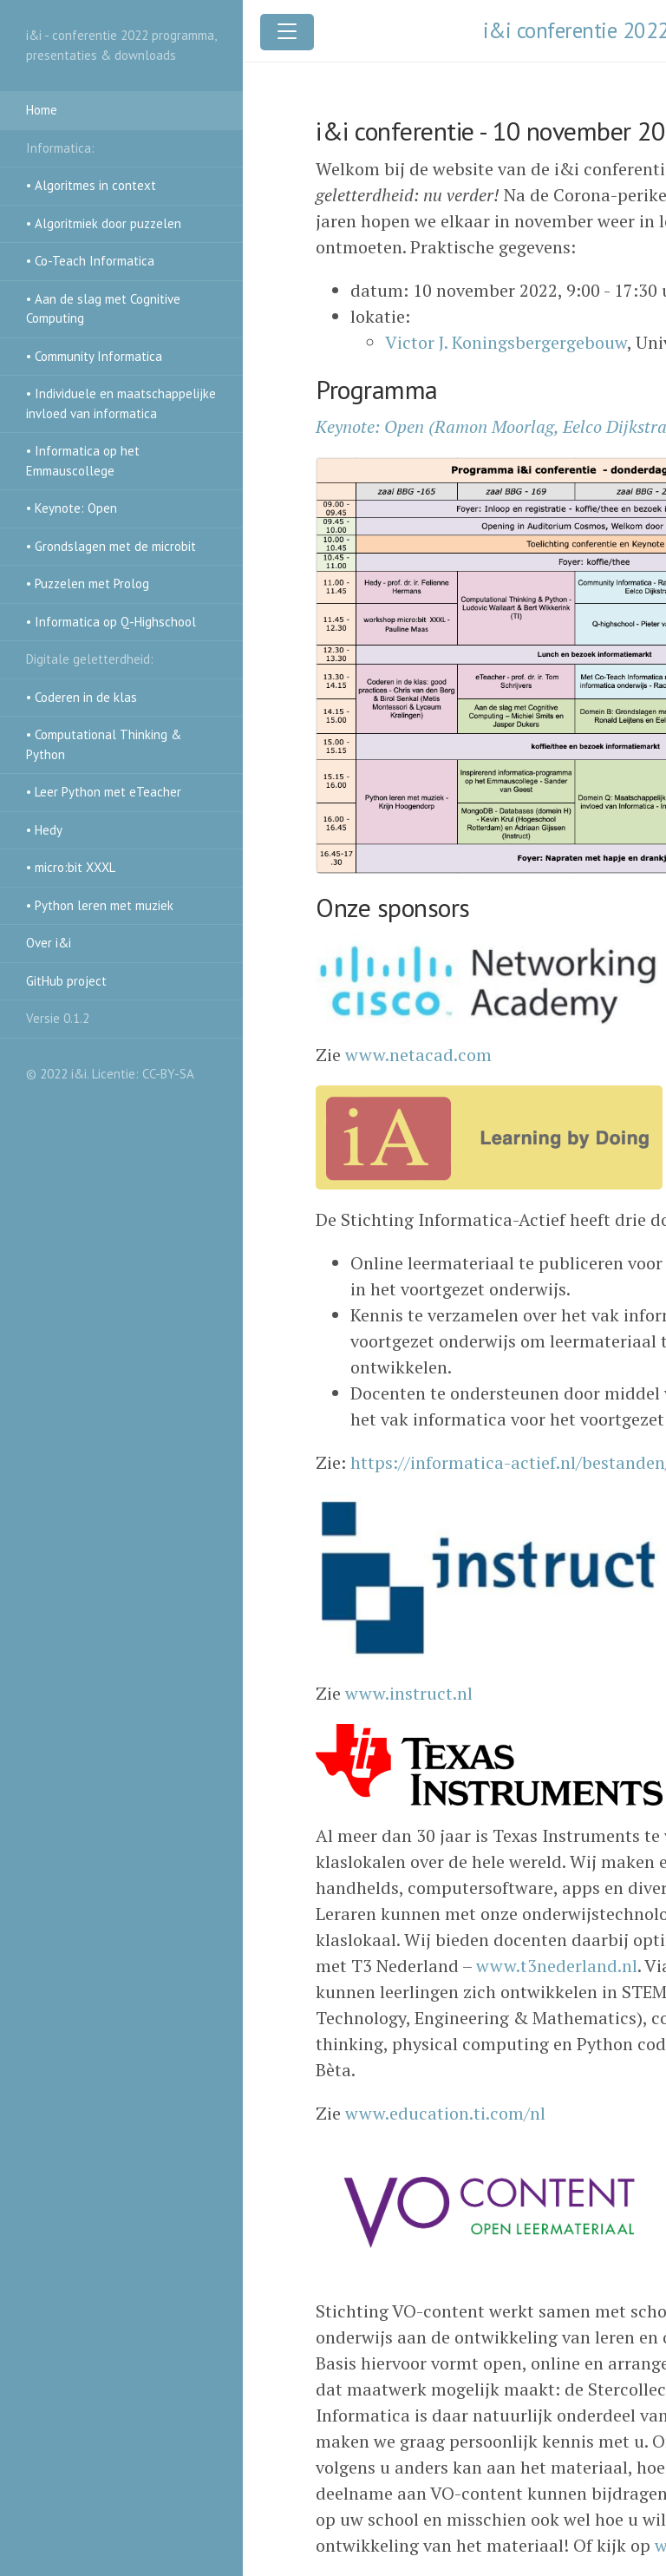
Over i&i (48, 942)
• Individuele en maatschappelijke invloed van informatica (121, 403)
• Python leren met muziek (99, 905)
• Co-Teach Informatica (90, 260)
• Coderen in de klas (81, 697)
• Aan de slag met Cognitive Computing (103, 309)
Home (41, 110)
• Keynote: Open (71, 508)
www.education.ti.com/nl (445, 2113)
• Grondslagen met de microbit (111, 546)
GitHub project (66, 981)
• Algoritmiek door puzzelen (103, 223)
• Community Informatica (94, 356)
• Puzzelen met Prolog (87, 583)
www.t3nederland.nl (556, 1965)
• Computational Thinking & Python (103, 744)
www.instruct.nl (409, 1693)
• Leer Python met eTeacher (103, 791)
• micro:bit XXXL (70, 867)
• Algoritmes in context (91, 185)
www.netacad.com (418, 1054)
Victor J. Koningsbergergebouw (506, 342)
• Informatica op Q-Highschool (111, 621)
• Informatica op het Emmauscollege (83, 460)
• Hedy (44, 830)
